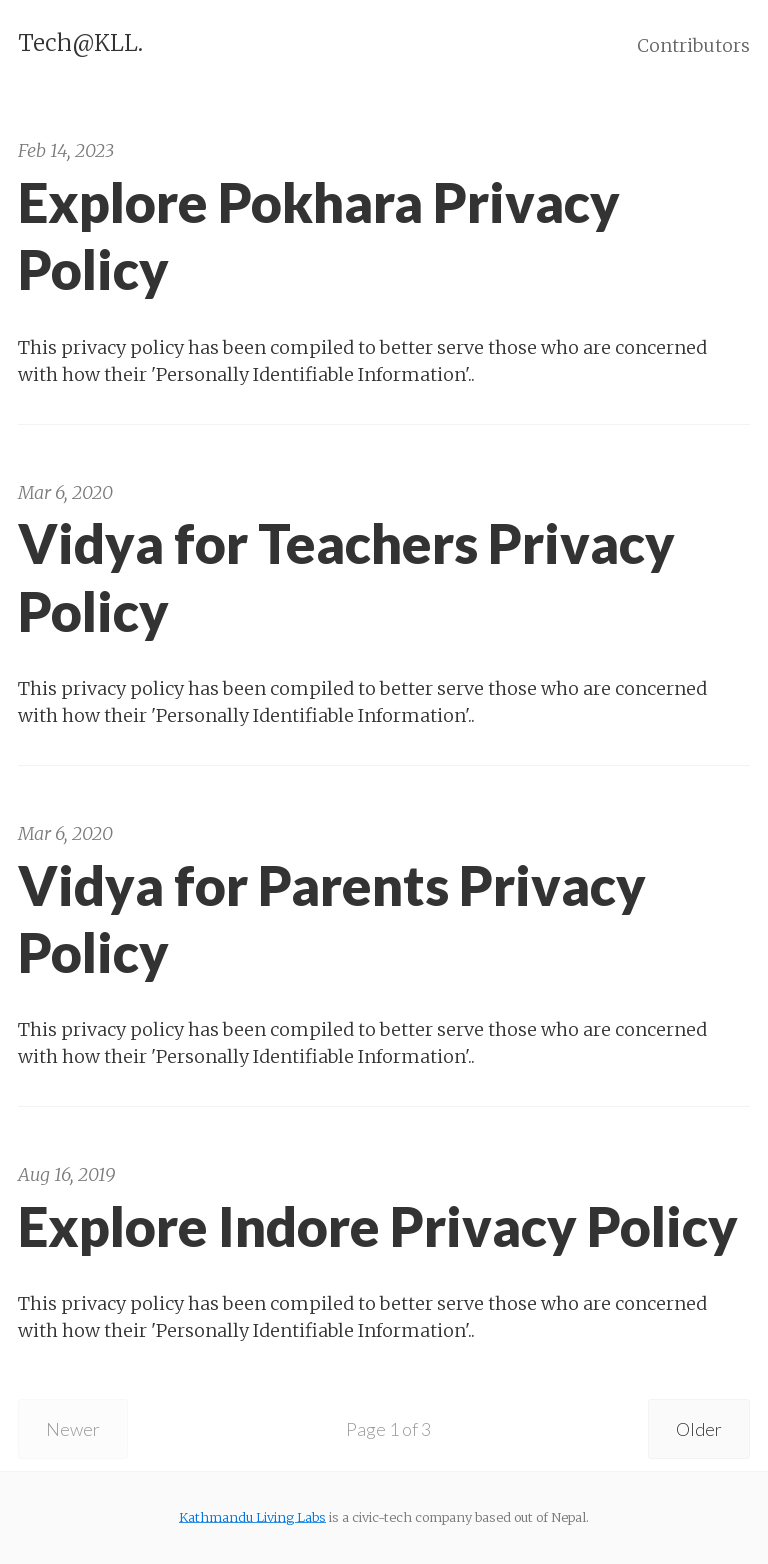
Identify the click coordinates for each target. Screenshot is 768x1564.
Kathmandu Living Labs (252, 1517)
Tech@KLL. (80, 43)
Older (699, 1429)
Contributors (693, 45)
